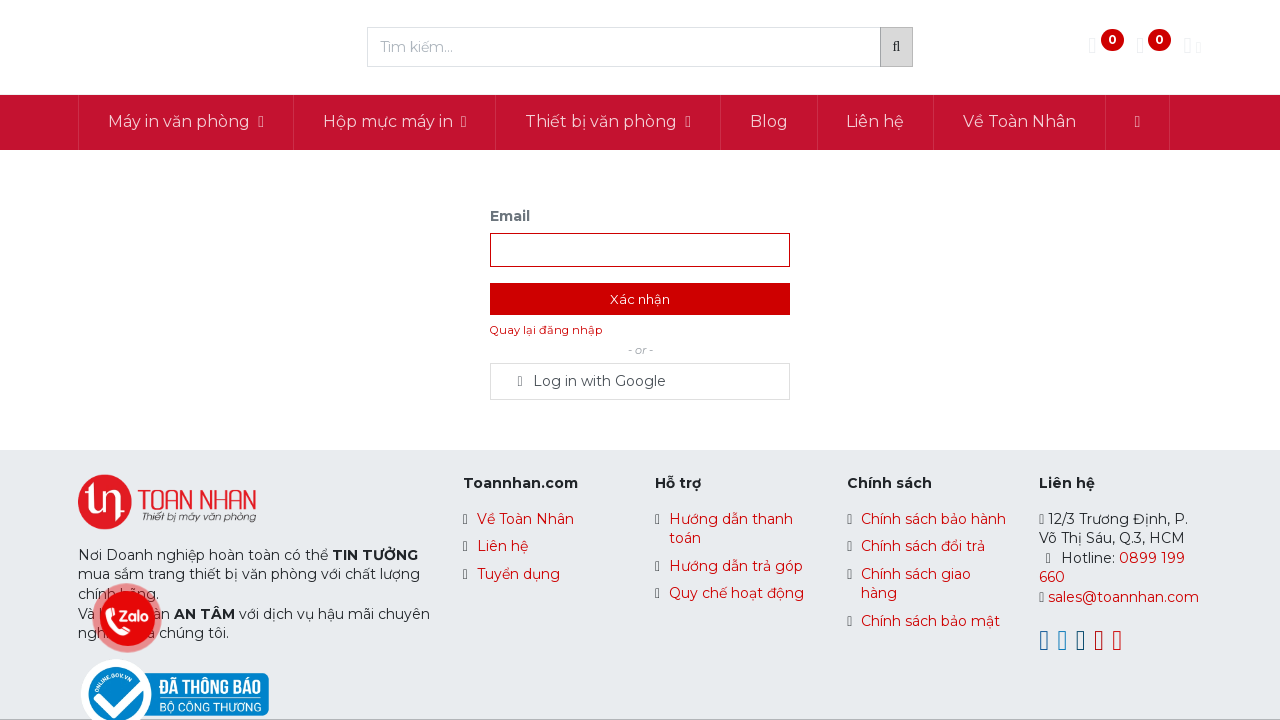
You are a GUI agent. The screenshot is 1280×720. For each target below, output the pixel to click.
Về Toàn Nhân (525, 519)
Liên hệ (502, 546)
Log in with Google (588, 381)
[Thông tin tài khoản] (1192, 47)
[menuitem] (769, 122)
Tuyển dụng (518, 574)
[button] (1137, 122)
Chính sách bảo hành (933, 519)
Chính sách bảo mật (930, 621)
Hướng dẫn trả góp (736, 566)
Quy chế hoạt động (736, 593)
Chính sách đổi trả (923, 546)
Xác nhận (640, 299)
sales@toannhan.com (1123, 597)
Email (510, 216)
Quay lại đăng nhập (546, 330)
